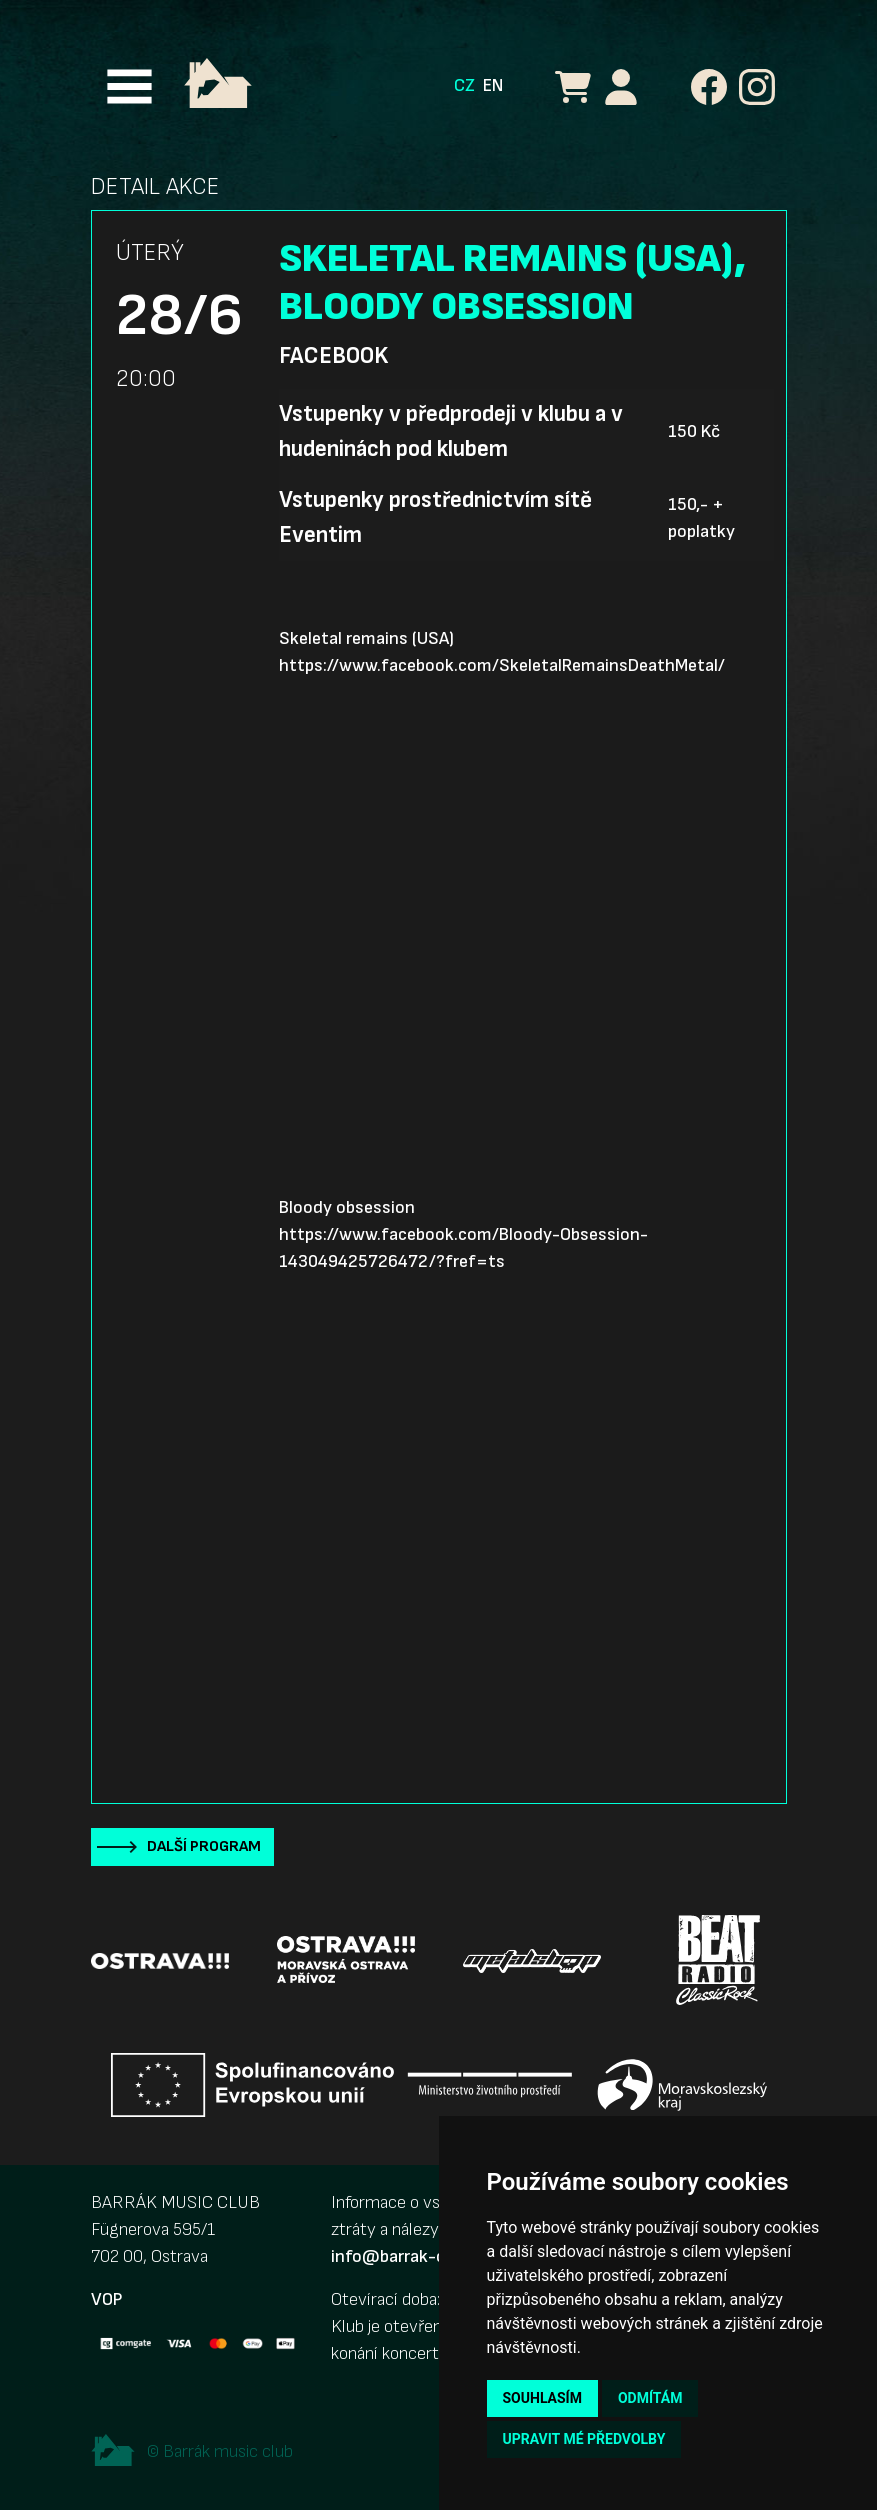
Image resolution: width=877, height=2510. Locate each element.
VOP (106, 2299)
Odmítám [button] (650, 2398)
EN (493, 85)
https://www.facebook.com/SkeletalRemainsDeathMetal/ (502, 665)
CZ (464, 85)
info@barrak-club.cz (410, 2256)
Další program (204, 1846)
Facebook (333, 356)
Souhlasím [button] (542, 2398)
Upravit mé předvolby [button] (584, 2439)
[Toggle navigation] (129, 86)
